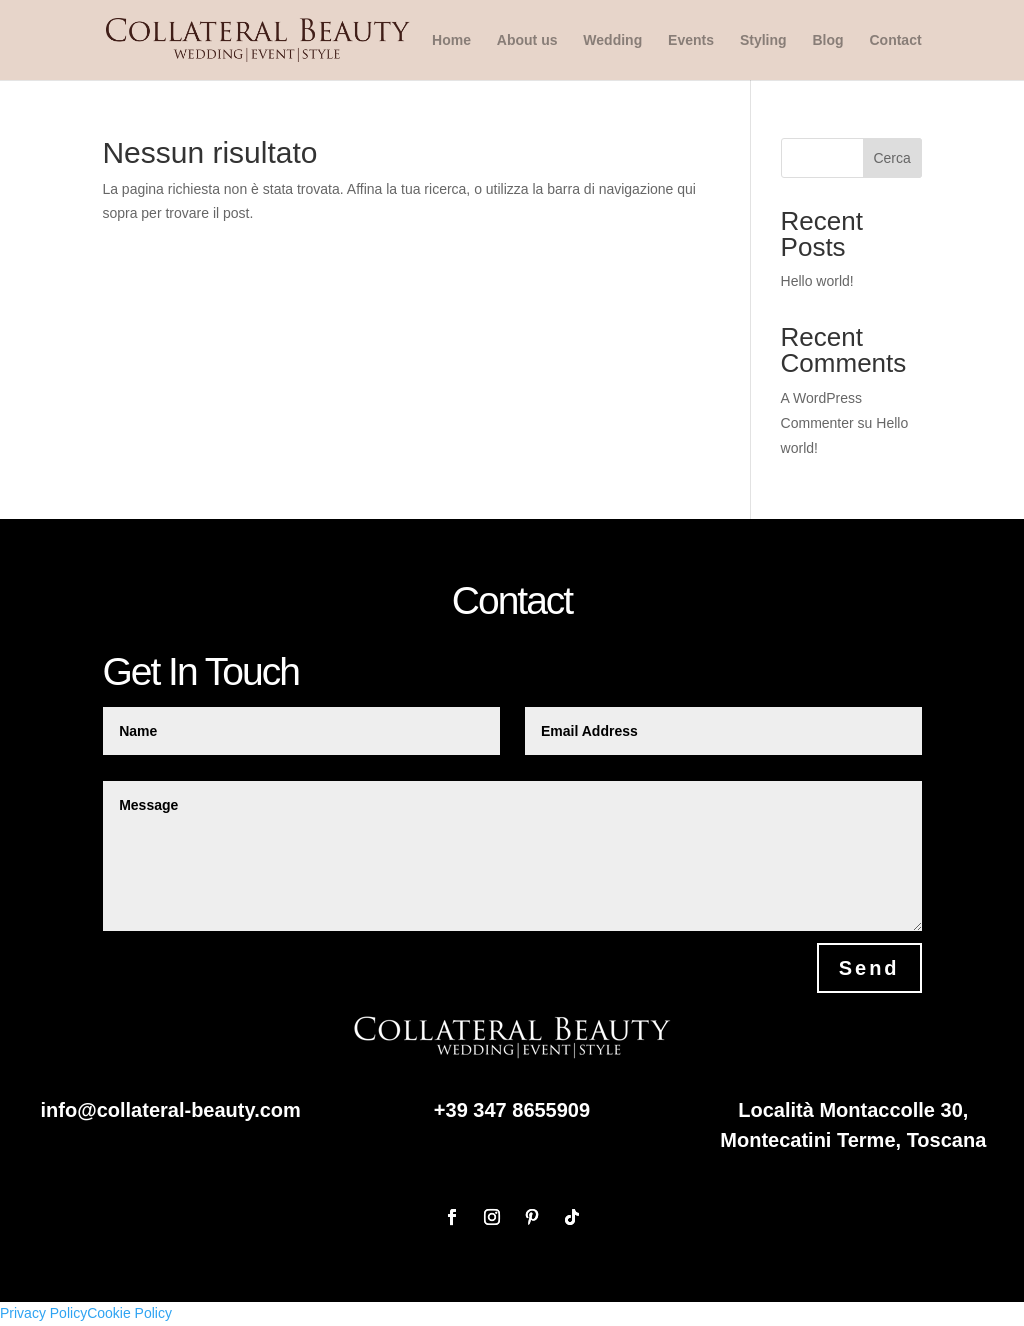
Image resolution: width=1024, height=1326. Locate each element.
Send (869, 968)
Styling (763, 40)
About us (527, 40)
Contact (895, 40)
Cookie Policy (129, 1313)
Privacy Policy (43, 1313)
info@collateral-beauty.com (171, 1110)
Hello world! (817, 281)
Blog (827, 40)
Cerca (891, 158)
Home (451, 40)
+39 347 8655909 (512, 1110)
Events (691, 40)
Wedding (612, 40)
